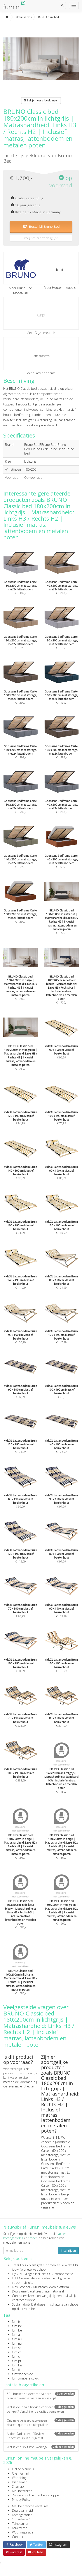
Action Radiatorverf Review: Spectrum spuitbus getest (41, 2436)
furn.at (16, 2335)
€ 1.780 (20, 978)
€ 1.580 (20, 1904)
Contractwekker (23, 2296)
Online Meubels (23, 2469)
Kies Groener (21, 2287)
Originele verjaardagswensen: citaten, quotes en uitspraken (41, 2422)
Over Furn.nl (20, 2473)
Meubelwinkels (22, 2491)
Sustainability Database (28, 2304)
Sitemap (18, 2486)
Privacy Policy (21, 2499)
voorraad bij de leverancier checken (20, 2084)
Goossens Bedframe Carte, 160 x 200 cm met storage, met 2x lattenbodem (55, 2152)
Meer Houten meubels (60, 287)
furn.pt (16, 2361)
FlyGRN (17, 2274)
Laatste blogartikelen (23, 2384)
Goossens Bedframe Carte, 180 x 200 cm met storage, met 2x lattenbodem (55, 2187)
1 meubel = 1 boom (26, 2519)
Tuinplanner (20, 2523)
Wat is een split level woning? (41, 2447)
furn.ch (16, 2352)
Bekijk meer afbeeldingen (41, 100)
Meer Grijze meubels (41, 333)
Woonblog (19, 2478)
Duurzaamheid (22, 2510)
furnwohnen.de (22, 2374)
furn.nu (17, 2339)
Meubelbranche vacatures (30, 2506)
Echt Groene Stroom (26, 2278)
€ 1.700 (61, 912)
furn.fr (16, 2322)
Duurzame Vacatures (27, 2291)
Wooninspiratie (22, 2532)
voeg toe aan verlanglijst (41, 238)
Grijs (41, 315)
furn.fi (16, 2369)
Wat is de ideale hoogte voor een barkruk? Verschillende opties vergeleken (41, 2409)
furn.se (16, 2348)
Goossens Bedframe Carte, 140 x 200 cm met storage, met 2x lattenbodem (55, 2170)
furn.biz (17, 2365)
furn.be (17, 2326)
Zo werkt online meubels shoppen (36, 2495)
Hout (58, 269)
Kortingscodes (22, 2515)
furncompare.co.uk (25, 2378)
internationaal (54, 2291)
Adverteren (19, 2528)
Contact (17, 2537)
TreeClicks (19, 2265)
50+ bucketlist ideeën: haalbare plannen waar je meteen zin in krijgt (41, 2396)
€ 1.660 (20, 1836)
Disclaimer (19, 2482)
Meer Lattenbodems (41, 373)
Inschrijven (68, 2250)
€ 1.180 (61, 1770)
